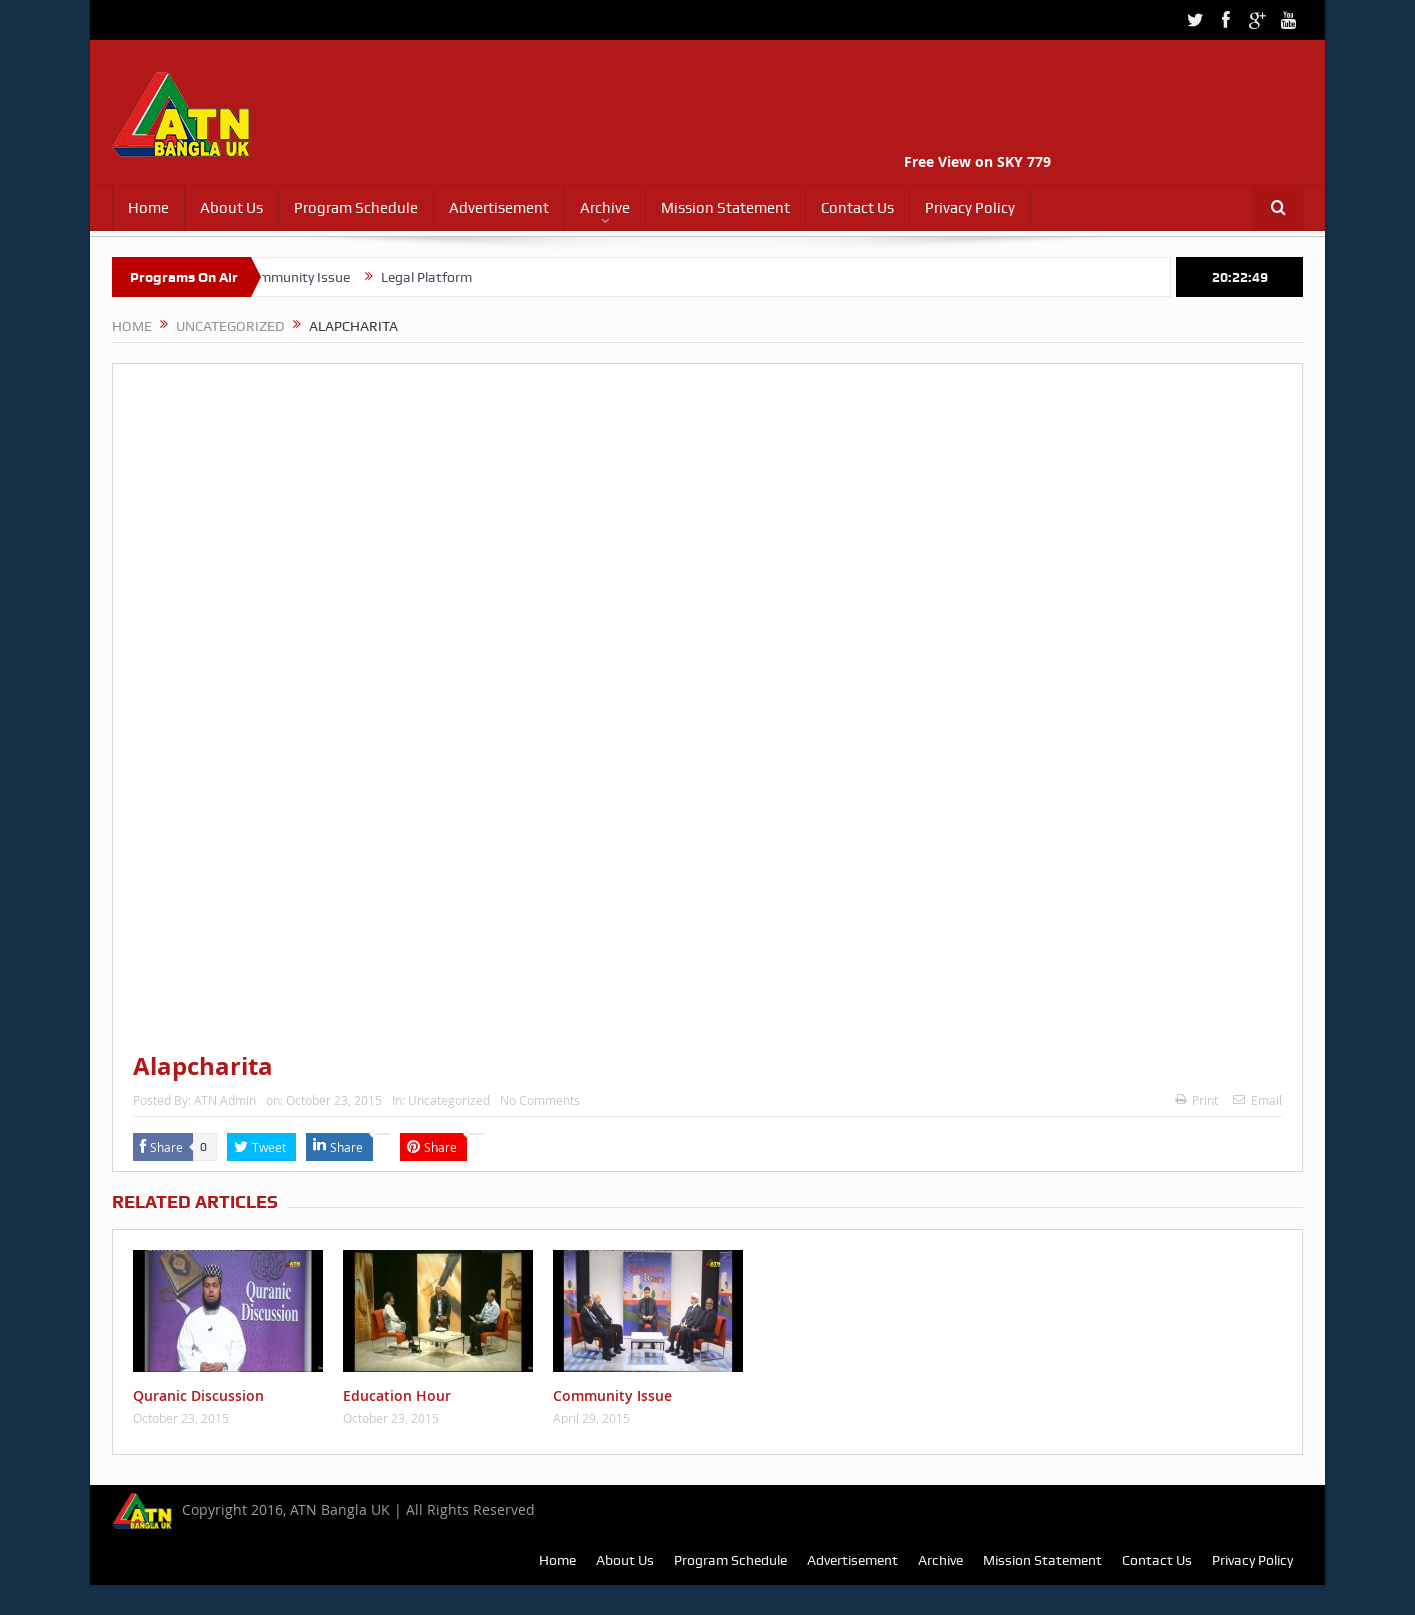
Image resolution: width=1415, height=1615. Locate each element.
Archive (605, 208)
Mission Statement (725, 208)
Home (148, 208)
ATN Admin (225, 1100)
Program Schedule (356, 208)
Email (1257, 1100)
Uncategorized (449, 1100)
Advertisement (499, 208)
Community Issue (308, 277)
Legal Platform (438, 277)
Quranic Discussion (198, 1395)
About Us (231, 208)
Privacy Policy (970, 208)
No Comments (540, 1100)
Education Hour (397, 1395)
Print (1196, 1100)
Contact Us (857, 208)
